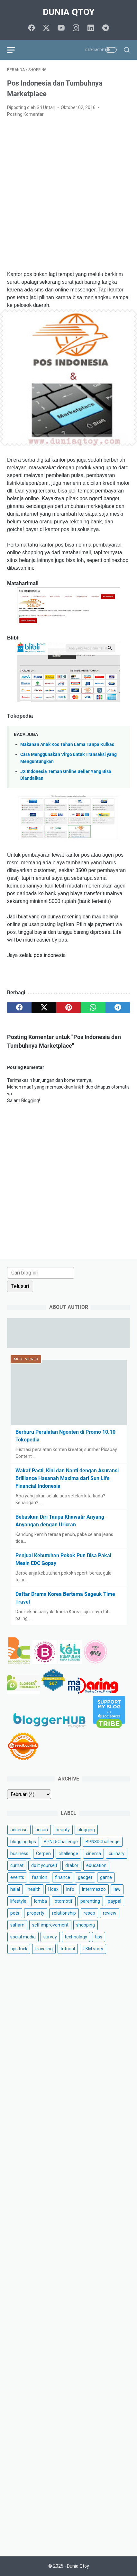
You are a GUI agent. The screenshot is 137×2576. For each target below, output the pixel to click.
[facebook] (31, 28)
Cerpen (43, 1853)
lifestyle (18, 1901)
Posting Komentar (25, 114)
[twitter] (46, 28)
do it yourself (44, 1865)
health (34, 1889)
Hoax (53, 1889)
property (35, 1913)
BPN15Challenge (61, 1841)
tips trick (18, 1948)
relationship (64, 1913)
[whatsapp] (93, 1007)
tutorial (67, 1948)
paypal (114, 1901)
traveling (44, 1948)
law (117, 1889)
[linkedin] (90, 28)
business (19, 1853)
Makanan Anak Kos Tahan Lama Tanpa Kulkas (67, 744)
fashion (39, 1877)
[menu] (15, 50)
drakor (71, 1865)
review (109, 1913)
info (70, 1889)
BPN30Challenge (103, 1841)
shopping (85, 1924)
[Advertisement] (68, 194)
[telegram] (105, 28)
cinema (93, 1853)
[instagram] (75, 28)
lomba (40, 1901)
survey (50, 1936)
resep (89, 1913)
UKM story (93, 1948)
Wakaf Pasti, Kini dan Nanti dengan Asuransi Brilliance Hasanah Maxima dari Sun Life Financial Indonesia (67, 1478)
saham (17, 1924)
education (96, 1865)
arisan (41, 1829)
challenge (68, 1853)
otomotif (64, 1901)
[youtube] (61, 28)
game (106, 1877)
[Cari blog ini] (40, 1273)
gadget (85, 1877)
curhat (16, 1865)
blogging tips (23, 1841)
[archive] (29, 1794)
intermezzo (94, 1889)
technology (76, 1936)
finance (62, 1877)
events (17, 1877)
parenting (90, 1901)
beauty (63, 1829)
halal (15, 1889)
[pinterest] (68, 1007)
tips (98, 1936)
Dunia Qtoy (69, 12)
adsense (19, 1829)
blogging (86, 1829)
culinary (116, 1853)
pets (14, 1913)
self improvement (50, 1924)
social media (23, 1936)
